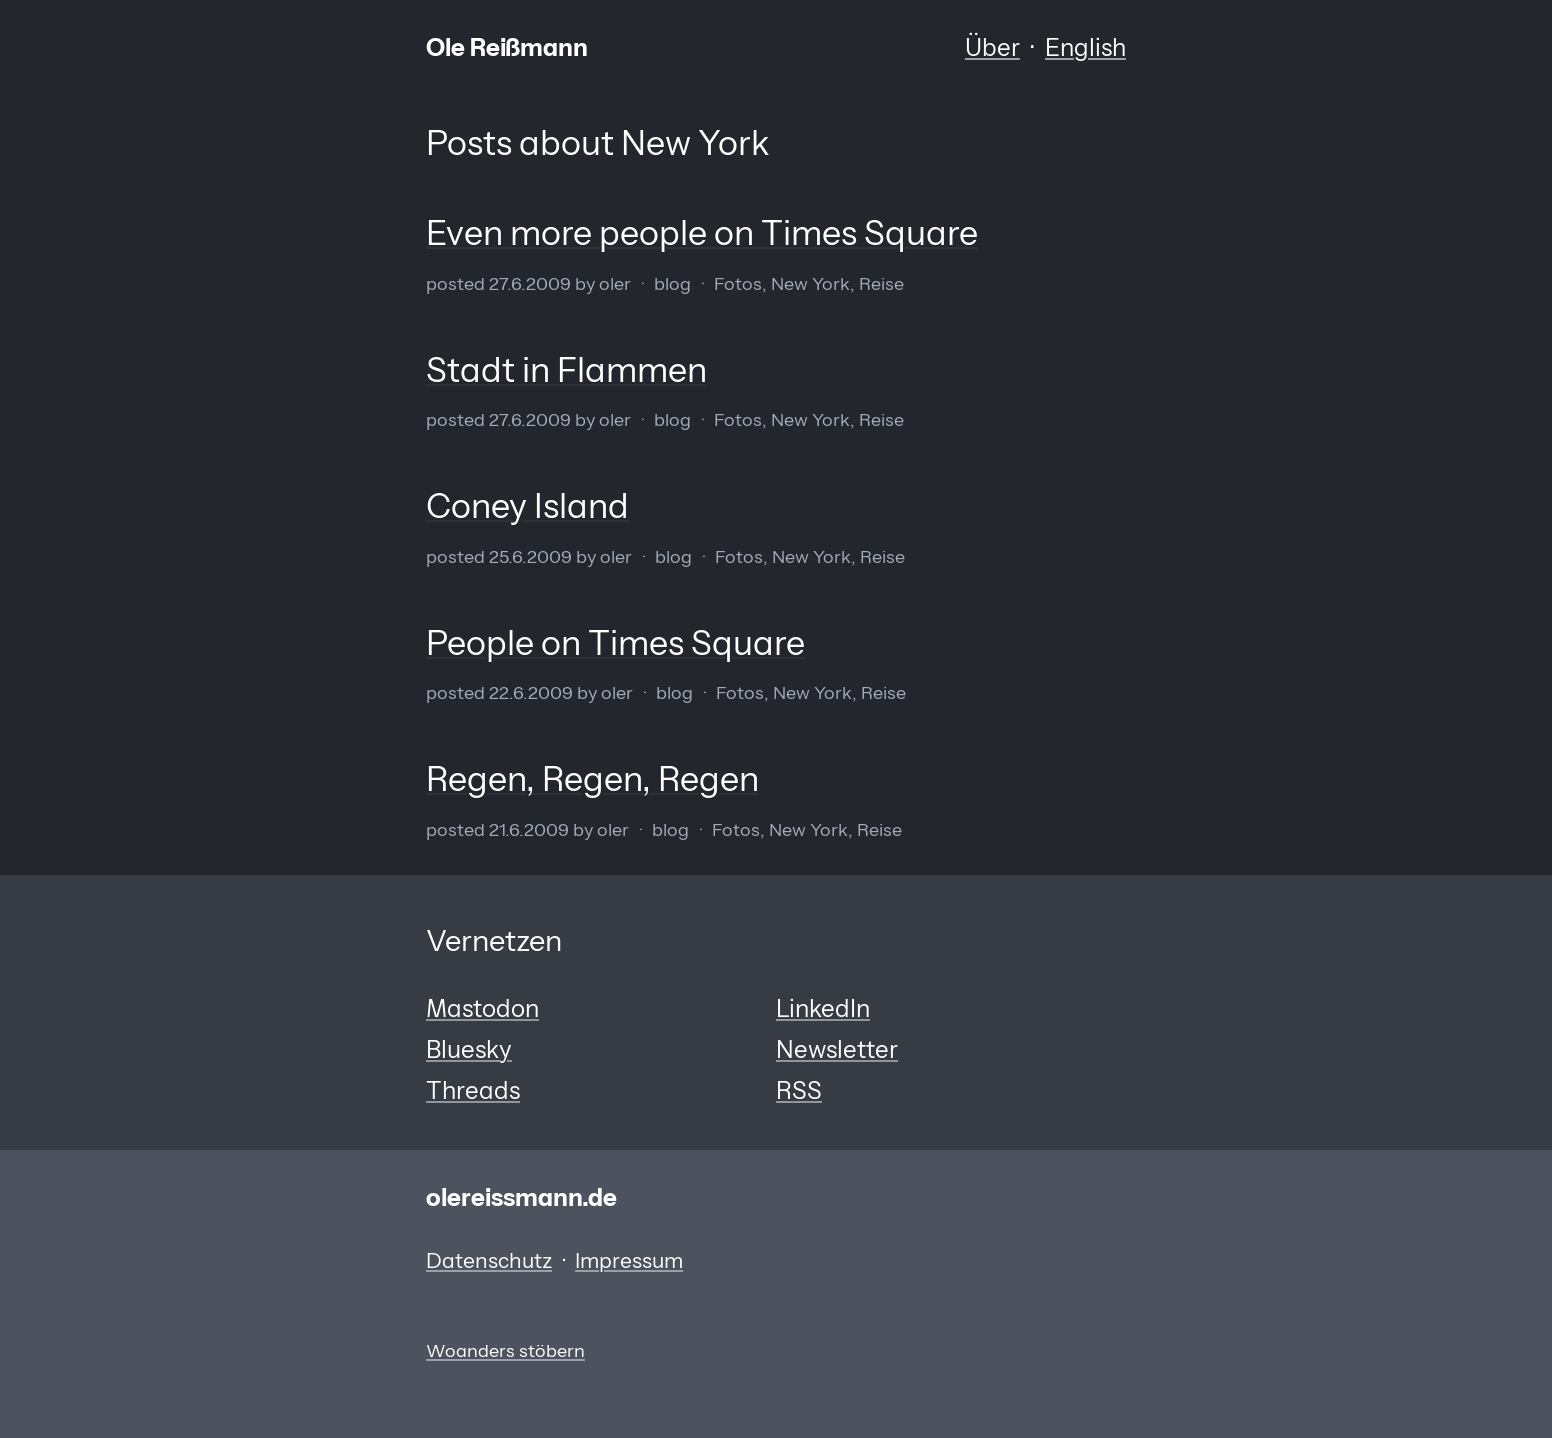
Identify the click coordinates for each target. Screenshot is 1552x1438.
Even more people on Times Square (702, 233)
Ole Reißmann (507, 47)
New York (810, 283)
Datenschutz (489, 1260)
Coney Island (527, 506)
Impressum (629, 1260)
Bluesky (469, 1049)
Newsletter (837, 1049)
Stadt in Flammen (566, 370)
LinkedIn (823, 1008)
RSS (799, 1090)
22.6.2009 (531, 692)
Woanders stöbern (505, 1350)
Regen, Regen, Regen (592, 779)
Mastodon (482, 1008)
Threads (473, 1090)
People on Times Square (615, 643)
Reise (881, 283)
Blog (672, 283)
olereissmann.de (521, 1197)
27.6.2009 (530, 283)
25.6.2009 (530, 556)
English (1085, 47)
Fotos (738, 283)
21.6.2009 (529, 829)
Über (992, 47)
